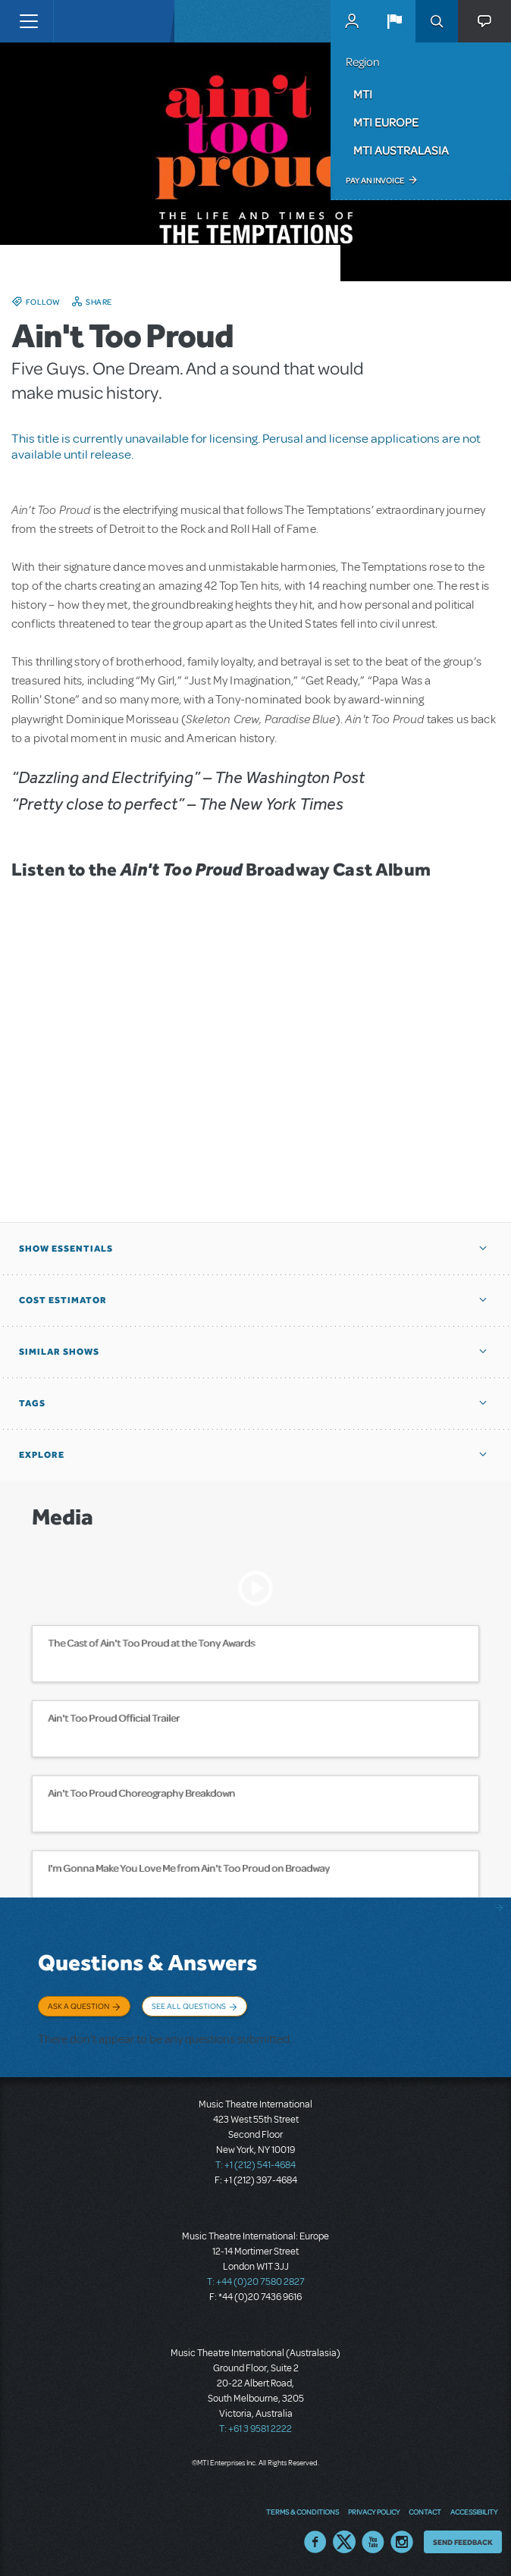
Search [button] (436, 21)
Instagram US (401, 2542)
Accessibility (473, 2511)
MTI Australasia (401, 150)
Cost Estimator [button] (63, 1300)
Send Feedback (463, 2541)
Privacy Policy (374, 2511)
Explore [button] (41, 1454)
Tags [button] (32, 1403)
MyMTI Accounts (352, 21)
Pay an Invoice (375, 180)
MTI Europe (386, 122)
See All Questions (189, 2006)
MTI (362, 94)
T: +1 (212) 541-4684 (255, 2165)
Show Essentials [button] (66, 1248)
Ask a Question (78, 2006)
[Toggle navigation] (28, 21)
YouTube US (373, 2542)
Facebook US (315, 2542)
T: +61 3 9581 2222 (255, 2429)
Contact (425, 2511)
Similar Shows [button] (59, 1351)
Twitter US (344, 2542)
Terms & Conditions (302, 2511)
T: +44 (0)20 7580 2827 (256, 2282)
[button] (394, 21)
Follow (43, 301)
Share (99, 301)
